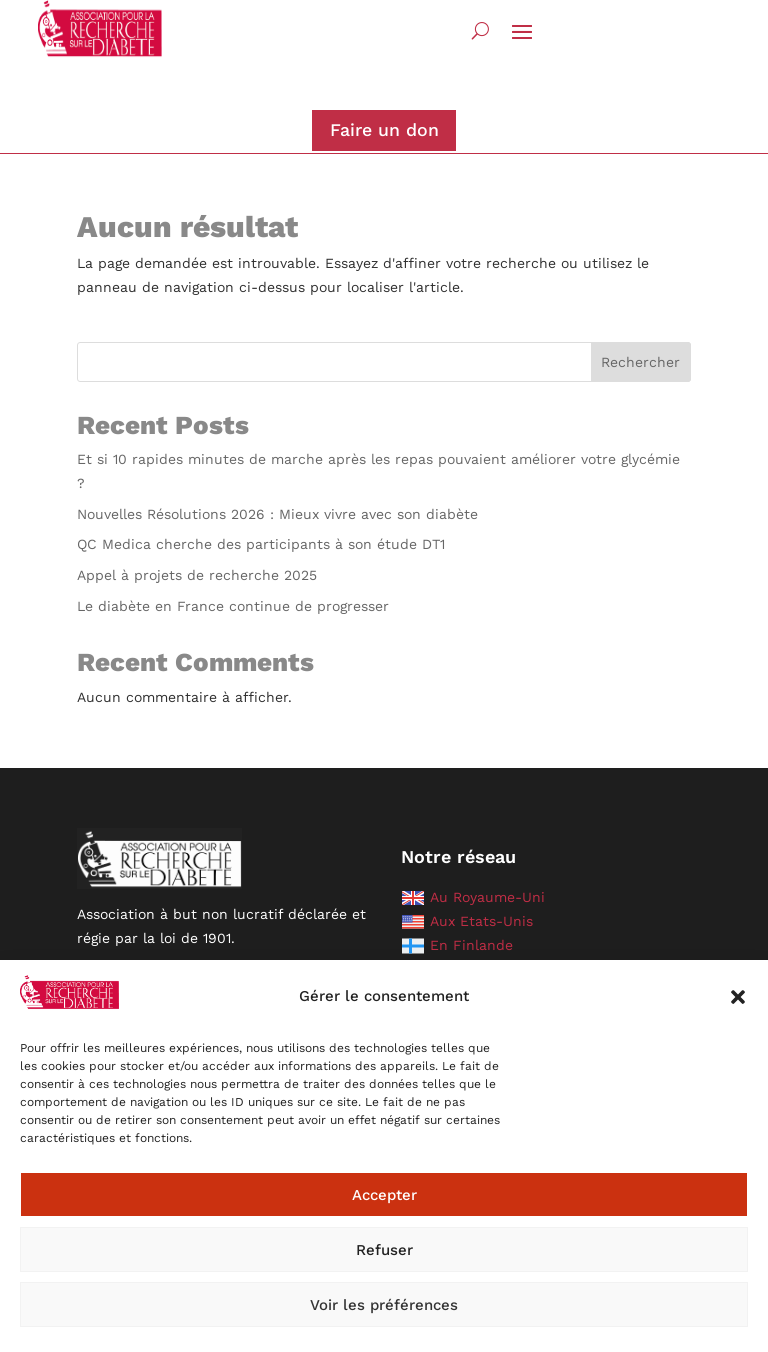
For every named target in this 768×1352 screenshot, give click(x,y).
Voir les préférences (384, 1305)
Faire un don (384, 129)
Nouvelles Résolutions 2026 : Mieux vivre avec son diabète (277, 514)
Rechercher (640, 362)
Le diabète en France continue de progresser (233, 606)
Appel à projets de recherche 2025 (197, 575)
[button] (738, 997)
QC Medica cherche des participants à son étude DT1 (261, 544)
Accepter (384, 1195)
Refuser (384, 1250)
